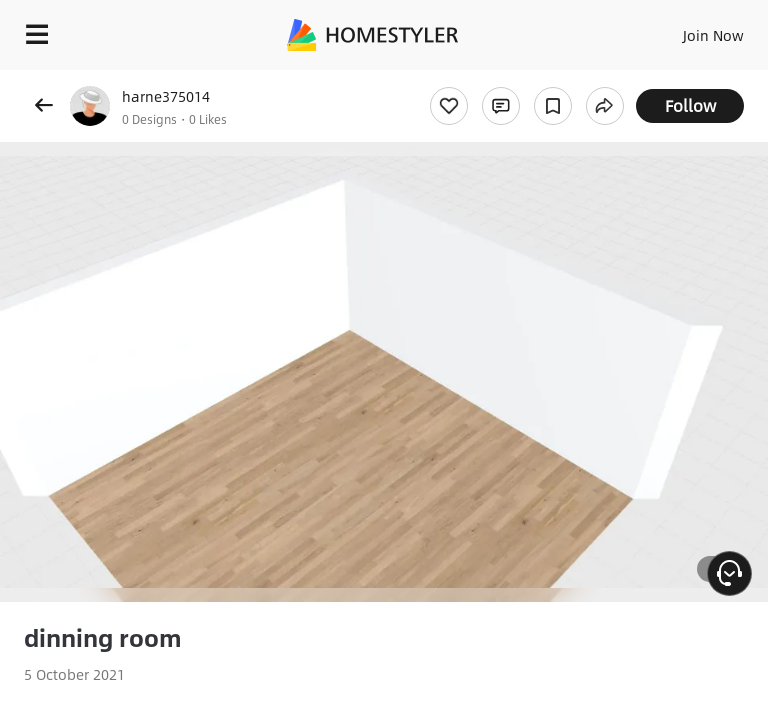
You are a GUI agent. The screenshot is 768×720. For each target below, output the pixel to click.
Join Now (713, 35)
